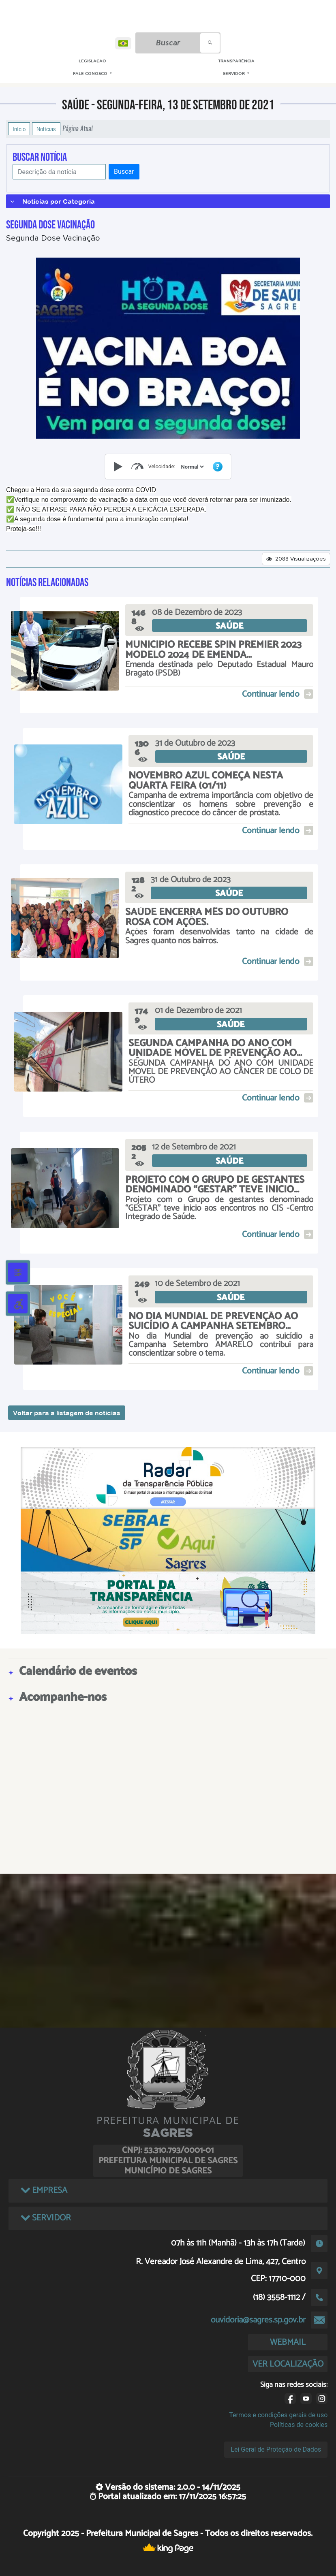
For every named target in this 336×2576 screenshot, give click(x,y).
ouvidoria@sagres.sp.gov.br (258, 2320)
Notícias (46, 129)
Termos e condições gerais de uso (278, 2415)
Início (19, 129)
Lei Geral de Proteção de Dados (276, 2449)
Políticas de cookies (298, 2425)
